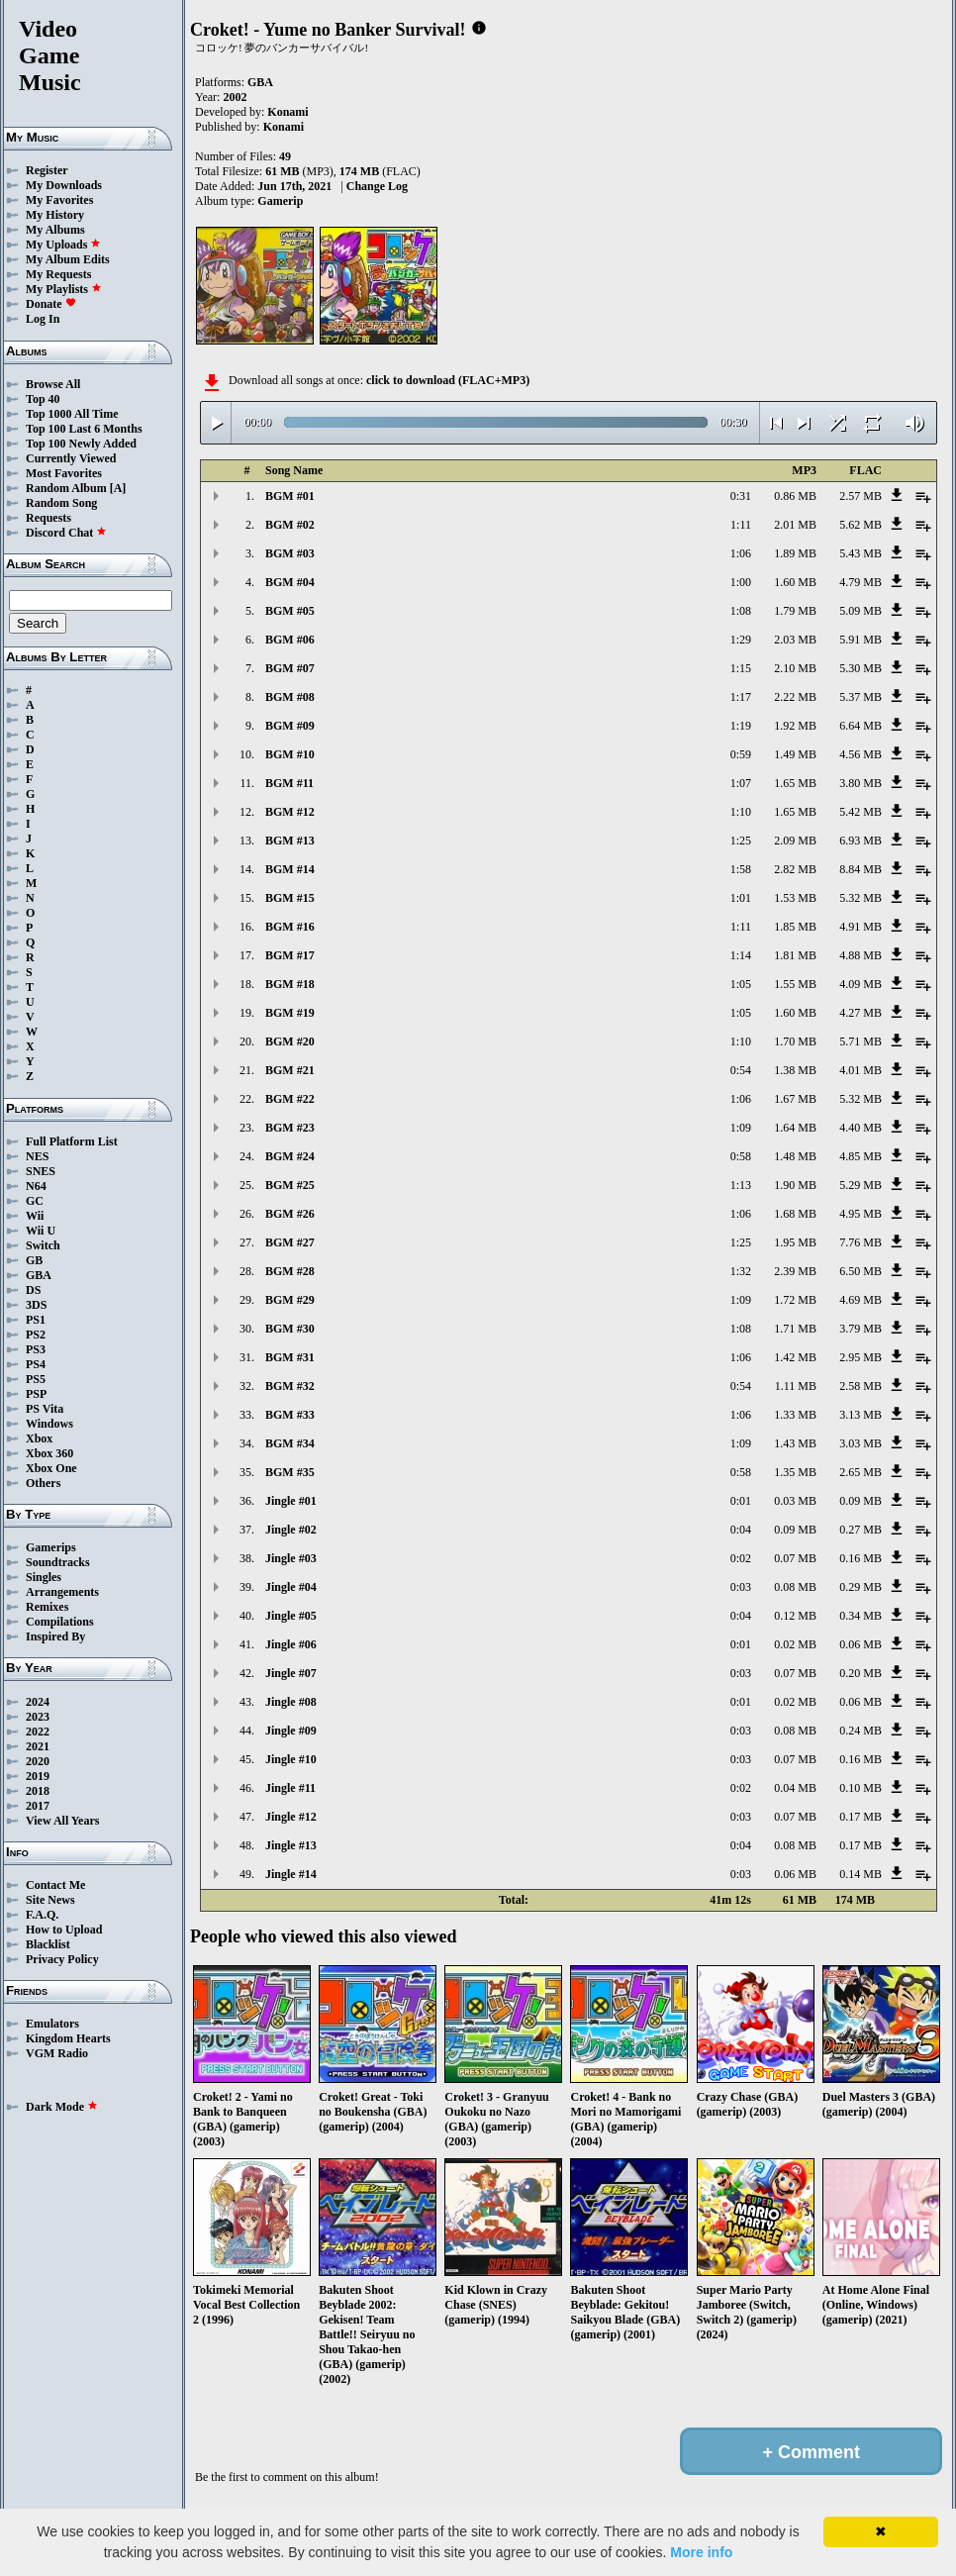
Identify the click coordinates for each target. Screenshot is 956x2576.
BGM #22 (290, 1099)
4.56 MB (860, 754)
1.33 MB (795, 1415)
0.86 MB (795, 496)
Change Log (377, 186)
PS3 (36, 1349)
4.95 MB (860, 1214)
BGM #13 (290, 840)
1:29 (740, 639)
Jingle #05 (291, 1616)
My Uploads (63, 244)
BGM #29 (290, 1300)
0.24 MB (860, 1730)
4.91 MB (860, 927)
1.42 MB (795, 1357)
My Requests (58, 274)
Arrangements (62, 1592)
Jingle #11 (290, 1788)
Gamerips (51, 1547)
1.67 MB (795, 1099)
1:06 (740, 553)
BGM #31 (290, 1357)
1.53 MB (795, 898)
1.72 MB (795, 1300)
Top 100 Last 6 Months (84, 429)
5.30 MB (860, 668)
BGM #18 (290, 984)
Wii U (40, 1231)
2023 (37, 1717)
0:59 (740, 754)
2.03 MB (795, 639)
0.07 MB (795, 1558)
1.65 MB (795, 783)
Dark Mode (62, 2107)
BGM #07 (290, 668)
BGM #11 (289, 783)
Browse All (53, 384)
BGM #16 (290, 927)
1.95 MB (795, 1242)
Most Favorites (64, 473)
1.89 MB (795, 553)
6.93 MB (860, 840)
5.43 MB (860, 553)
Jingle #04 (291, 1587)
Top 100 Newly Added (81, 443)
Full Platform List (72, 1141)
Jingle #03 (291, 1558)
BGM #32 (290, 1386)
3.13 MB (860, 1415)
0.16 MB (860, 1558)
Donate (51, 304)
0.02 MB (795, 1644)
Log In (42, 319)
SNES (40, 1171)
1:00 (740, 582)
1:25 (740, 840)
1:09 (740, 1128)
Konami (287, 112)
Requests (48, 518)
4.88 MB (860, 955)
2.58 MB (860, 1386)
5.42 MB (860, 812)
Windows (49, 1424)
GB (34, 1260)
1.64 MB (795, 1128)
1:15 (740, 668)
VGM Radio (57, 2053)
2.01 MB (795, 525)
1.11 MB (795, 1386)
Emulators (52, 2024)
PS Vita (44, 1409)
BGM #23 (290, 1128)
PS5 (36, 1379)
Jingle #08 (291, 1702)
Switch (43, 1245)
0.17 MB (860, 1817)
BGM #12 (290, 812)
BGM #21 (290, 1070)
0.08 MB (795, 1587)
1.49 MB (795, 754)
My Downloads (64, 185)
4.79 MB (860, 582)
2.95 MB (860, 1357)
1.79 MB (795, 611)
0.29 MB (860, 1587)
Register (47, 170)
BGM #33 (290, 1415)
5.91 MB (860, 639)
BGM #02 (290, 525)
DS (33, 1290)
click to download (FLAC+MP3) (447, 380)
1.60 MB (795, 582)
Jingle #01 (291, 1501)
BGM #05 (290, 611)
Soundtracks (58, 1562)
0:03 (740, 1587)
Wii (35, 1216)
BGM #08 (290, 697)
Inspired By (55, 1636)
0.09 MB (860, 1501)
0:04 (740, 1529)
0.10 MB (860, 1788)
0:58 (740, 1156)
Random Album (66, 488)
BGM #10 (290, 754)
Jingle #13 (291, 1845)
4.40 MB (860, 1128)
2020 (37, 1761)
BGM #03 (290, 553)
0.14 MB (860, 1874)
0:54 (740, 1070)
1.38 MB (795, 1070)
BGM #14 (290, 869)
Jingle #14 (291, 1874)
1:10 (740, 812)
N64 (36, 1186)
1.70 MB (795, 1041)
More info (701, 2552)
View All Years (62, 1821)
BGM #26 (290, 1214)
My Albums (55, 230)
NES (37, 1156)
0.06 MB (860, 1644)
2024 (37, 1702)
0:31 (740, 496)
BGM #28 (290, 1271)
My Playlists (64, 289)
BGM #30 (290, 1329)
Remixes (47, 1607)
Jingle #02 (291, 1529)
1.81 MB (795, 955)
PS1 (36, 1320)
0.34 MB (860, 1616)
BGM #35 (290, 1472)
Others (43, 1483)
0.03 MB (795, 1501)
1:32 (740, 1271)
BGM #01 (290, 496)
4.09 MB (860, 984)
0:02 (740, 1558)
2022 (37, 1731)
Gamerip (280, 201)
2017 (37, 1806)
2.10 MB (795, 668)
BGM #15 (290, 898)
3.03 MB (860, 1443)
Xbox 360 (49, 1453)
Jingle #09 (291, 1730)
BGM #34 (290, 1443)
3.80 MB (860, 783)
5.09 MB (860, 611)
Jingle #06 (291, 1644)
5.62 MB (860, 525)
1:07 (740, 783)
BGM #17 (290, 955)
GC (35, 1201)
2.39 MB (795, 1271)
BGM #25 (290, 1185)
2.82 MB (795, 869)
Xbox (39, 1438)
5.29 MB (860, 1185)
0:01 (740, 1501)
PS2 (36, 1334)
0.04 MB (795, 1788)
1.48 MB (795, 1156)
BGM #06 (290, 639)
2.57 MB (860, 496)
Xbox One (51, 1468)
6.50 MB (860, 1271)
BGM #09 (290, 726)
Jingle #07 (291, 1673)
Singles (43, 1577)
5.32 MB (860, 898)
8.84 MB (860, 869)
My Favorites (59, 200)
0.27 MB (860, 1529)
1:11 (740, 525)
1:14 (740, 955)
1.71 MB (795, 1329)
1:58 (740, 869)
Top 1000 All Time (72, 414)
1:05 (740, 984)
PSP (36, 1394)
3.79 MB (860, 1329)
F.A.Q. (42, 1915)
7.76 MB (860, 1242)
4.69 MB (860, 1300)
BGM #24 (290, 1156)
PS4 (36, 1364)
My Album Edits (68, 259)
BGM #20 (290, 1041)
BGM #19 (290, 1013)
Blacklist (48, 1944)
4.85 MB (860, 1156)
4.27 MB (860, 1013)
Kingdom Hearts (68, 2038)
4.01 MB (860, 1070)
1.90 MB (795, 1185)
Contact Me (55, 1885)
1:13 (740, 1185)
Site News (50, 1900)
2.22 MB (795, 697)
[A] (118, 488)
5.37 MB (860, 697)
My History (55, 215)
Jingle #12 (291, 1817)
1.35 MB (795, 1472)
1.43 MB (795, 1443)
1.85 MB (795, 927)
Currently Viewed (71, 458)
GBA (38, 1275)
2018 (37, 1791)
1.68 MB (795, 1214)
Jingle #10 (291, 1759)
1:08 (740, 611)
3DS (36, 1305)
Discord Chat (66, 533)
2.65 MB (860, 1472)
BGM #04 (290, 582)
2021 (37, 1746)
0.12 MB (795, 1616)
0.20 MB (860, 1673)
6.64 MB (860, 726)
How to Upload (64, 1929)
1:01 (740, 898)
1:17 (740, 697)
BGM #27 (290, 1242)
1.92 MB (795, 726)
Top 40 (43, 399)
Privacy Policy (62, 1959)
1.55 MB (795, 984)
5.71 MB (860, 1041)
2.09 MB (795, 840)
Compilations (60, 1622)
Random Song (61, 503)
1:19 (740, 726)
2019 (37, 1776)
